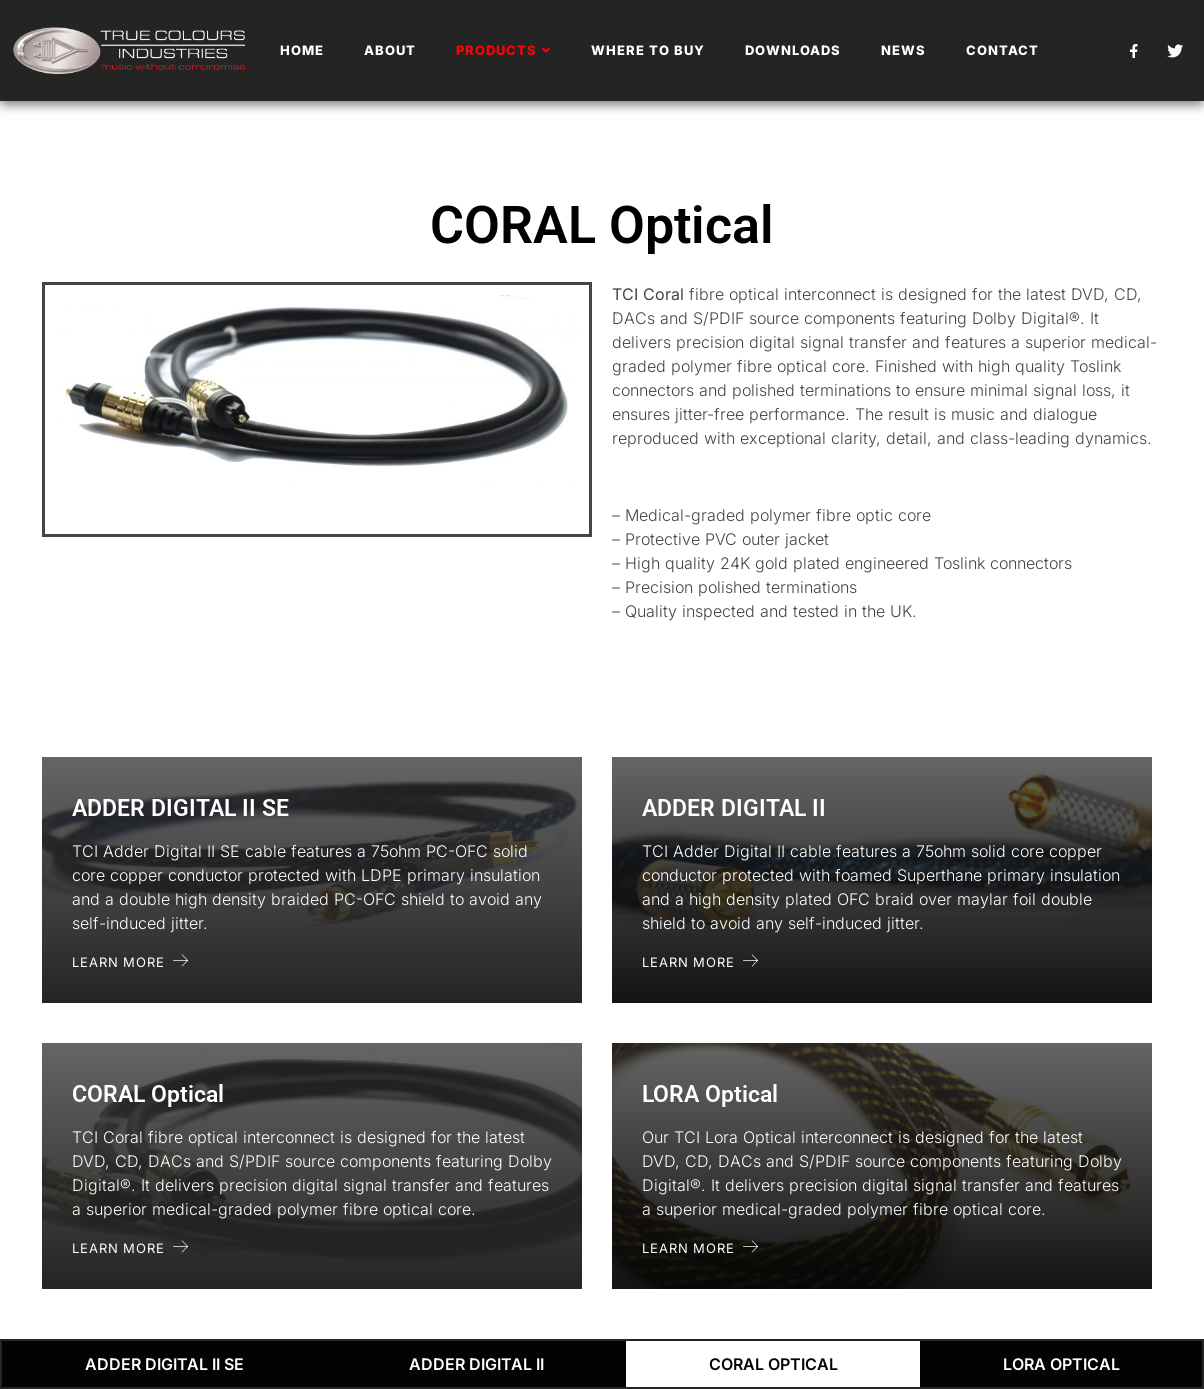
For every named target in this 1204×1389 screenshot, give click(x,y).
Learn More (130, 961)
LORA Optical (1061, 1364)
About (390, 50)
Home (302, 50)
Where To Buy (648, 50)
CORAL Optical (773, 1364)
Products (503, 50)
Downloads (793, 50)
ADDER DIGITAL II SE (164, 1364)
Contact (1002, 50)
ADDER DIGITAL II (476, 1364)
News (903, 50)
